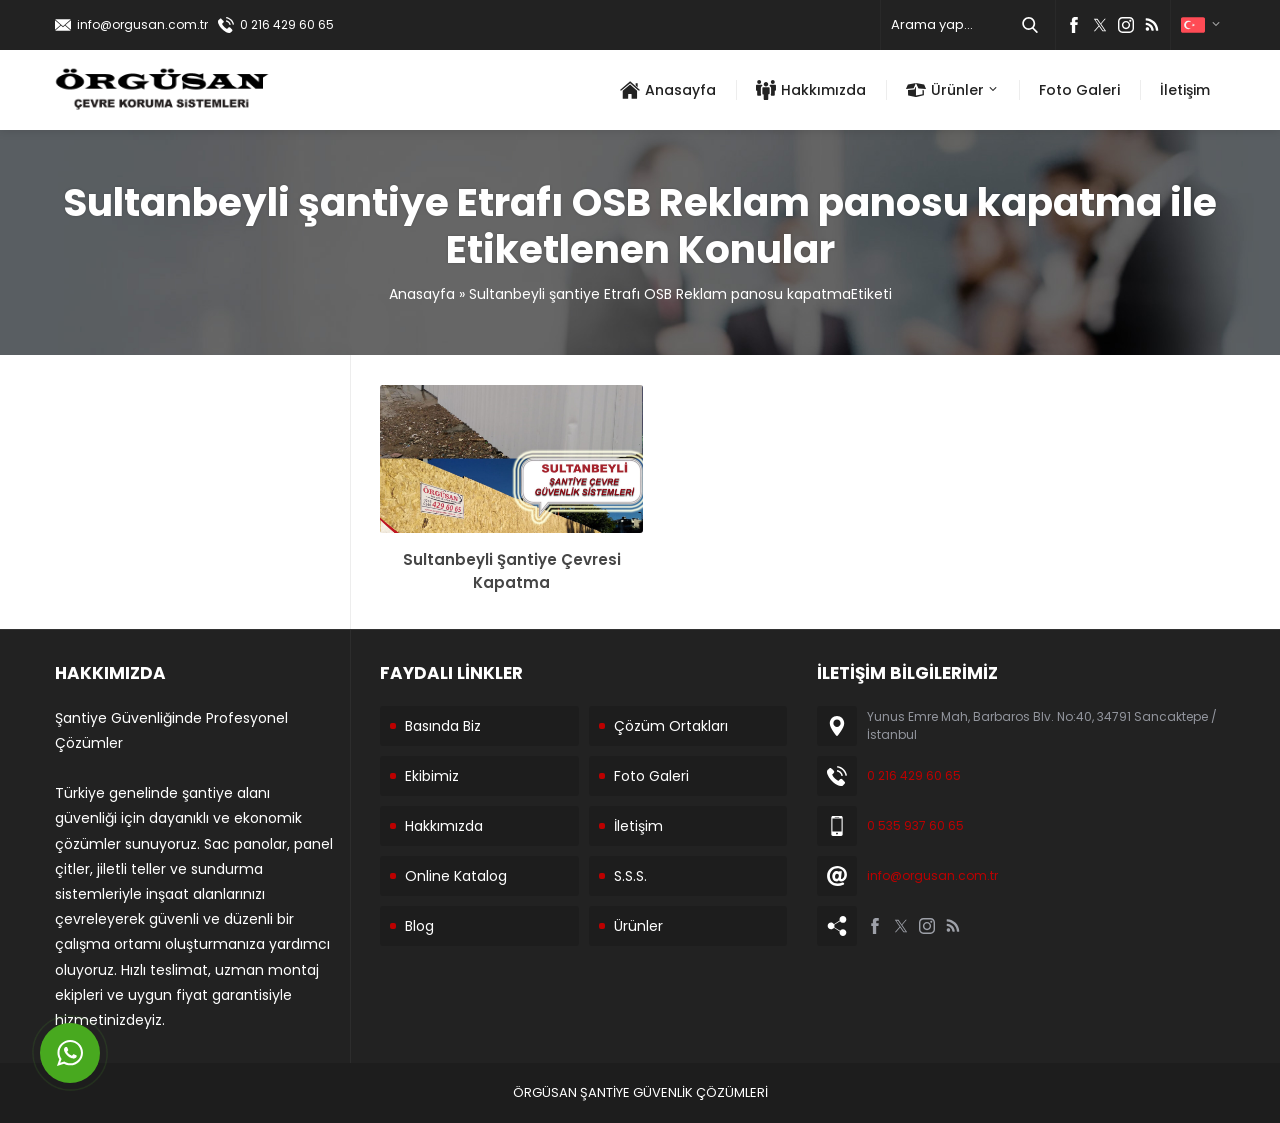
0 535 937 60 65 (915, 825)
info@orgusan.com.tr (142, 24)
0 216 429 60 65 (287, 24)
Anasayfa (422, 294)
